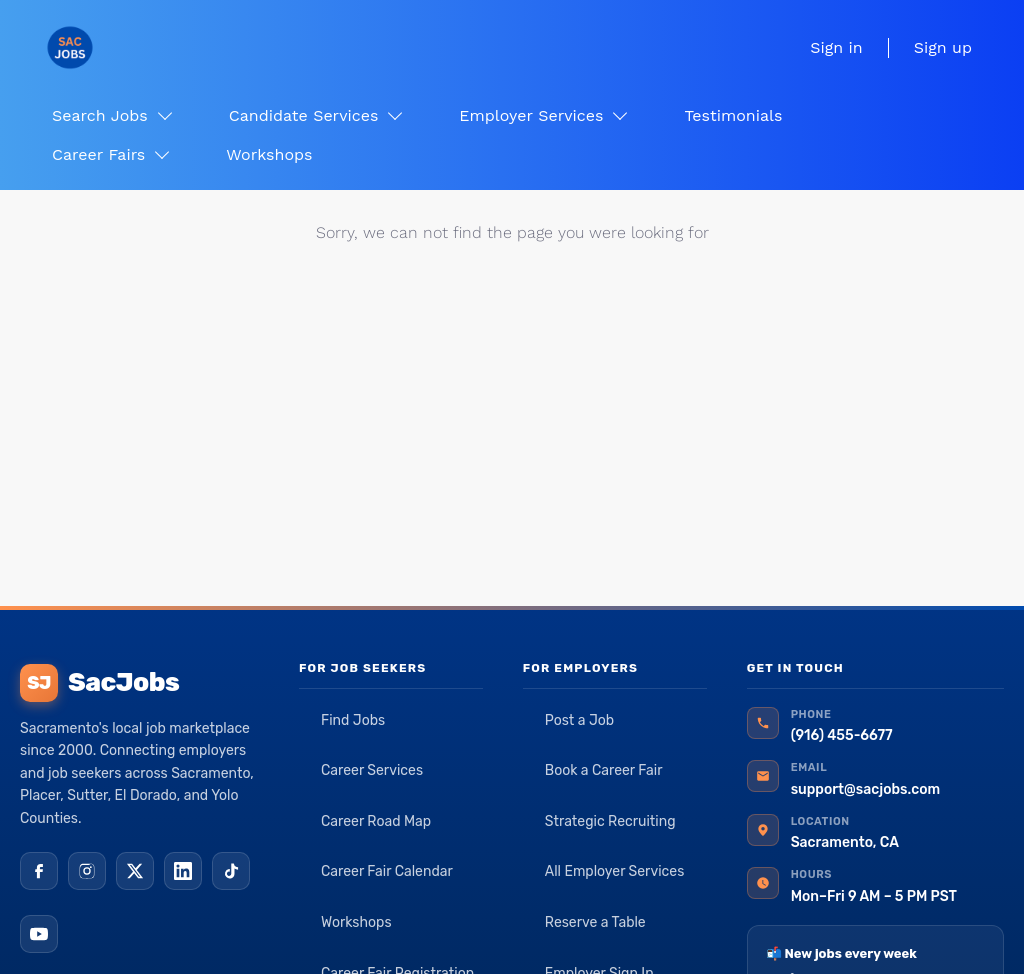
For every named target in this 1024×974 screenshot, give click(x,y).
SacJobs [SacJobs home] (99, 683)
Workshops (356, 922)
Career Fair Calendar (387, 871)
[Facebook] (39, 871)
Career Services (372, 770)
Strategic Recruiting (610, 821)
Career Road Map (376, 821)
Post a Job (579, 720)
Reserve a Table (595, 922)
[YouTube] (39, 934)
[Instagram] (87, 871)
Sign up (943, 47)
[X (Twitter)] (135, 871)
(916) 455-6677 (842, 735)
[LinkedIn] (183, 871)
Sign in (836, 47)
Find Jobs (353, 720)
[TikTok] (231, 871)
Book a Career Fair (604, 770)
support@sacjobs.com (865, 789)
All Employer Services (615, 871)
